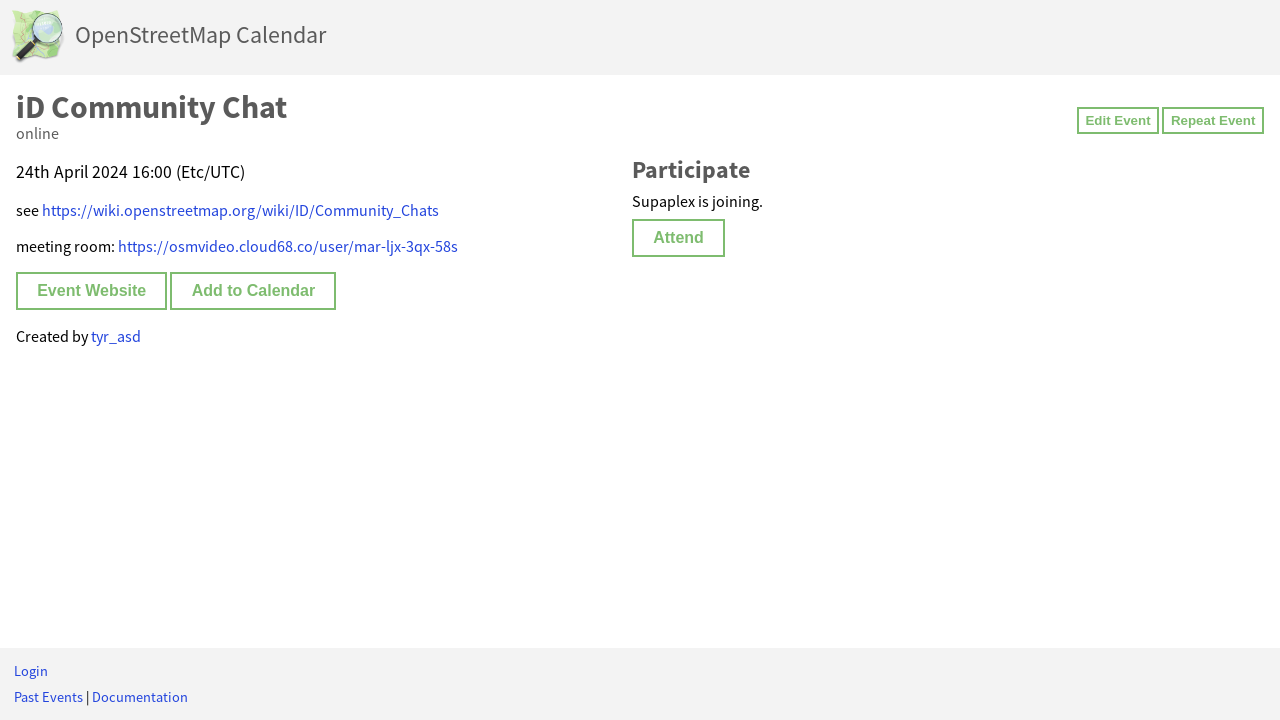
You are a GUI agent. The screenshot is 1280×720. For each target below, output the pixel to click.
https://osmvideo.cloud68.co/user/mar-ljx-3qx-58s (288, 246)
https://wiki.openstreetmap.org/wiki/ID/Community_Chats (240, 210)
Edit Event (1117, 120)
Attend (678, 237)
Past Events (48, 697)
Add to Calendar (254, 290)
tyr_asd (116, 336)
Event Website (91, 290)
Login (31, 671)
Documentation (140, 697)
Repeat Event (1213, 120)
